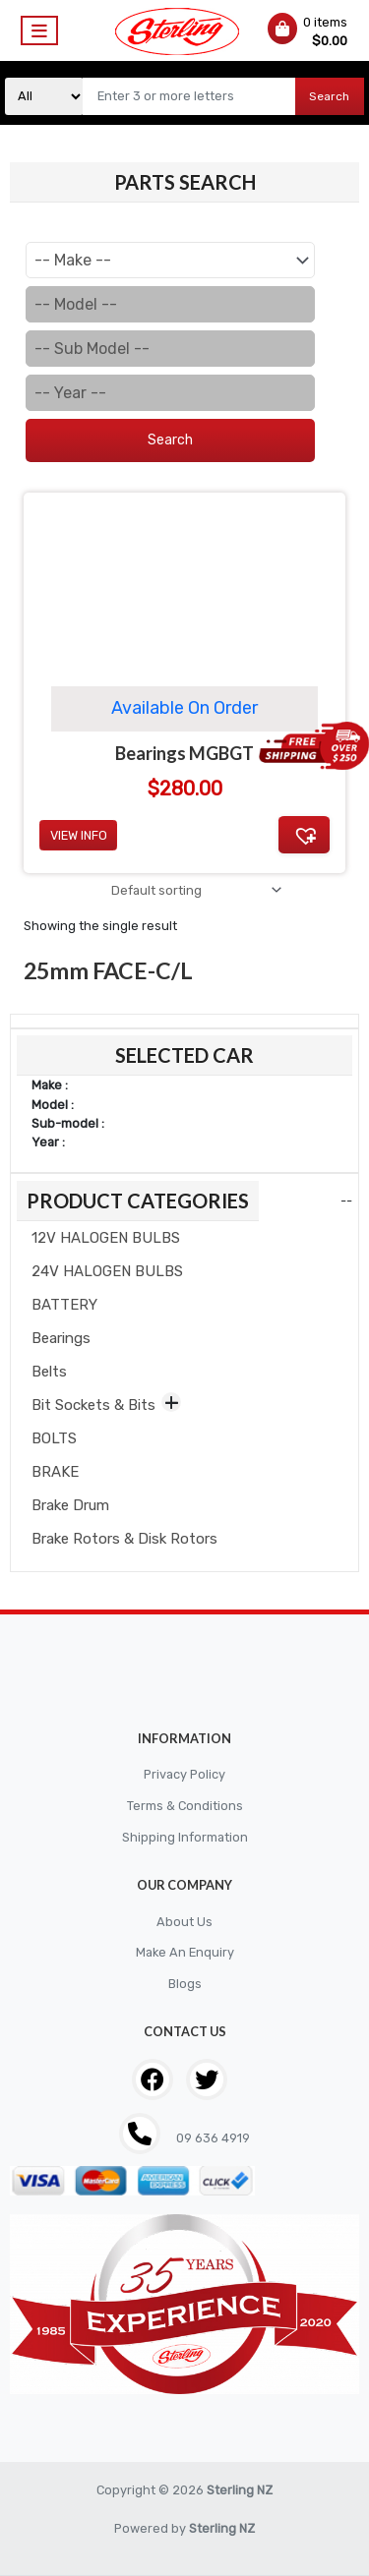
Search (329, 96)
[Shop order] (193, 890)
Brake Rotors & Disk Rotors (124, 1539)
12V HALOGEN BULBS (105, 1238)
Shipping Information (185, 1837)
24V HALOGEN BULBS (107, 1271)
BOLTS (54, 1438)
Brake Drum (70, 1505)
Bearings (61, 1338)
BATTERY (64, 1305)
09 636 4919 (211, 2138)
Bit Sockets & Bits (93, 1405)
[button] (304, 834)
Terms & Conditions (185, 1805)
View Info (78, 835)
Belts (49, 1371)
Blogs (185, 1983)
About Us (184, 1921)
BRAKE (55, 1472)
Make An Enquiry (185, 1952)
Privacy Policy (184, 1774)
